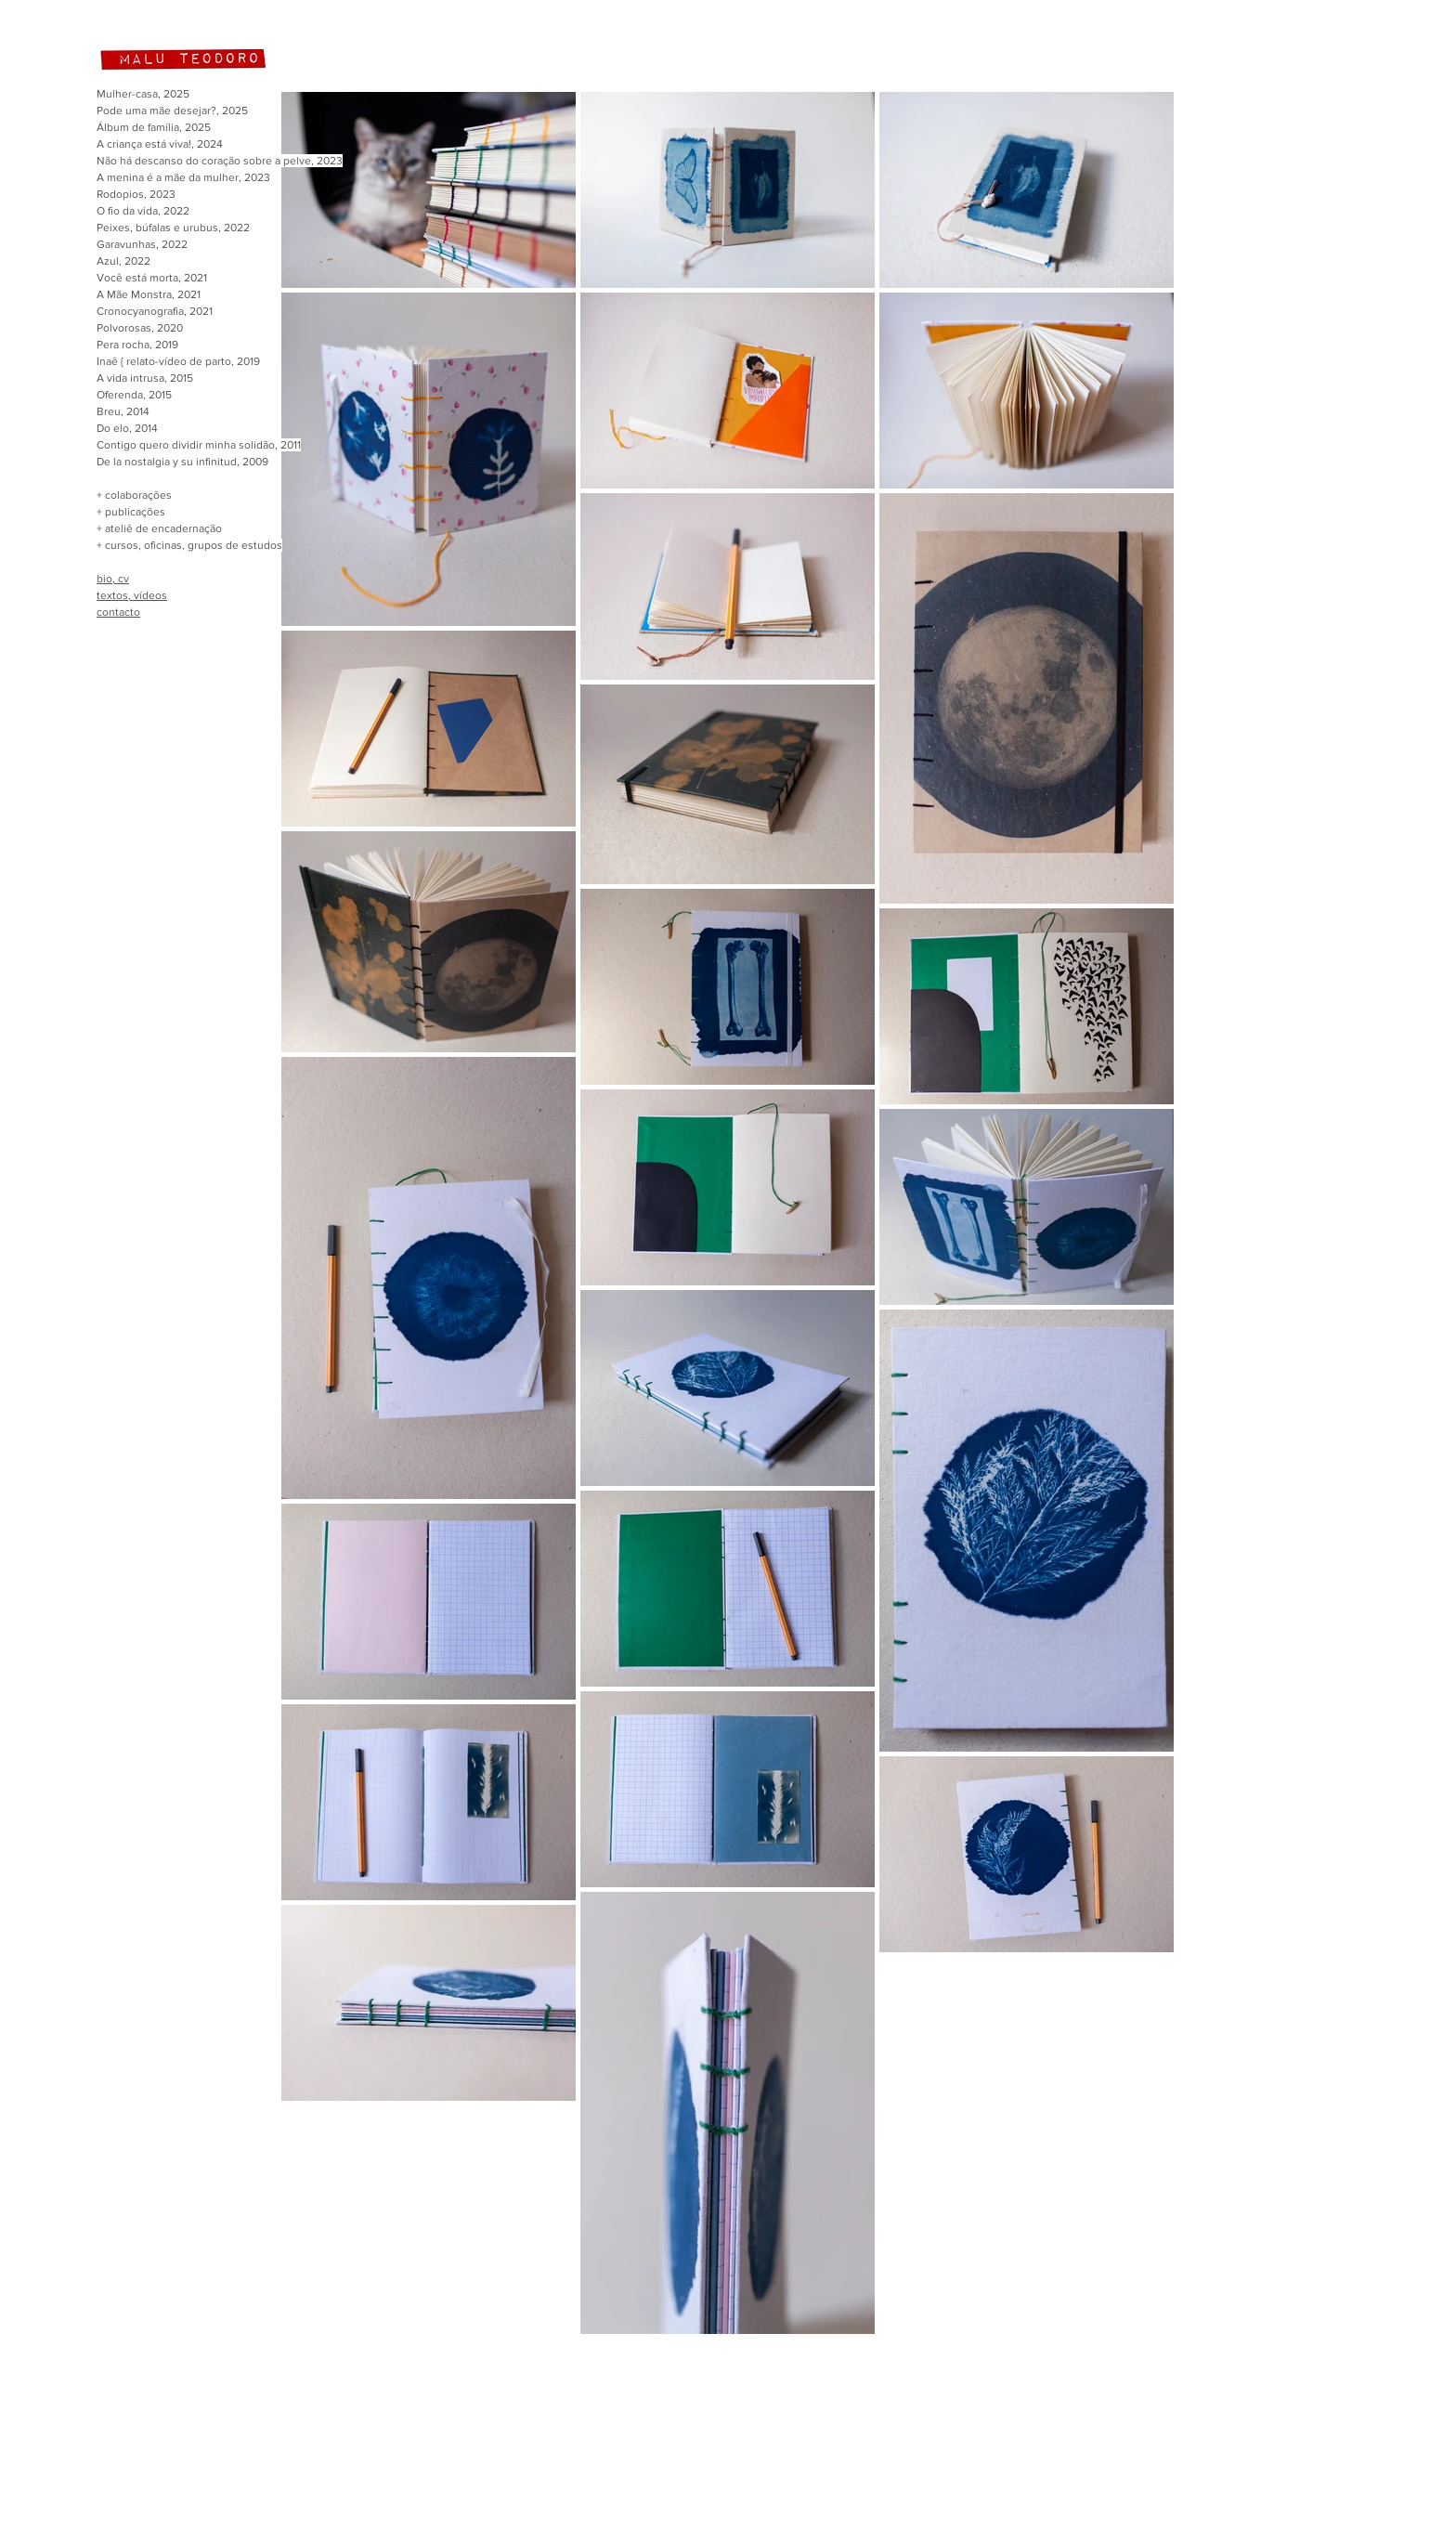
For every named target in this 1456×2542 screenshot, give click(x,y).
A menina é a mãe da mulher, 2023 (183, 177)
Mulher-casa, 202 (140, 93)
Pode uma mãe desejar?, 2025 (172, 110)
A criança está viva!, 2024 (160, 143)
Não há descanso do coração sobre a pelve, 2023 (220, 160)
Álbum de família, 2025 (154, 127)
